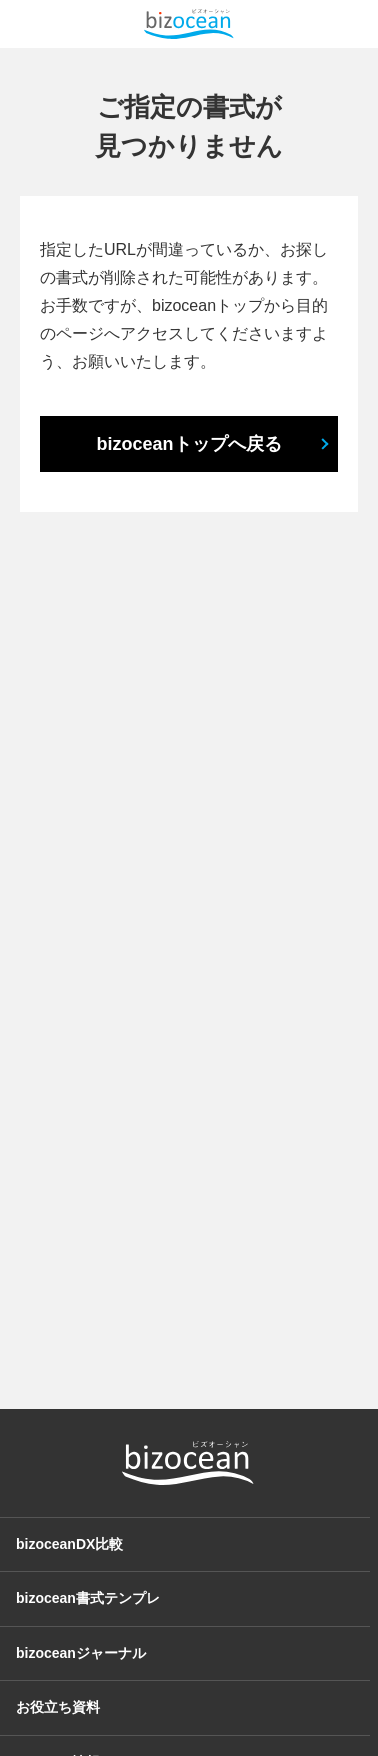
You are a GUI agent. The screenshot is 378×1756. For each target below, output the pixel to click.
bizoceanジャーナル (81, 1653)
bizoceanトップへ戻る (188, 444)
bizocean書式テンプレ (88, 1598)
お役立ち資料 (58, 1707)
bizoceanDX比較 (69, 1544)
